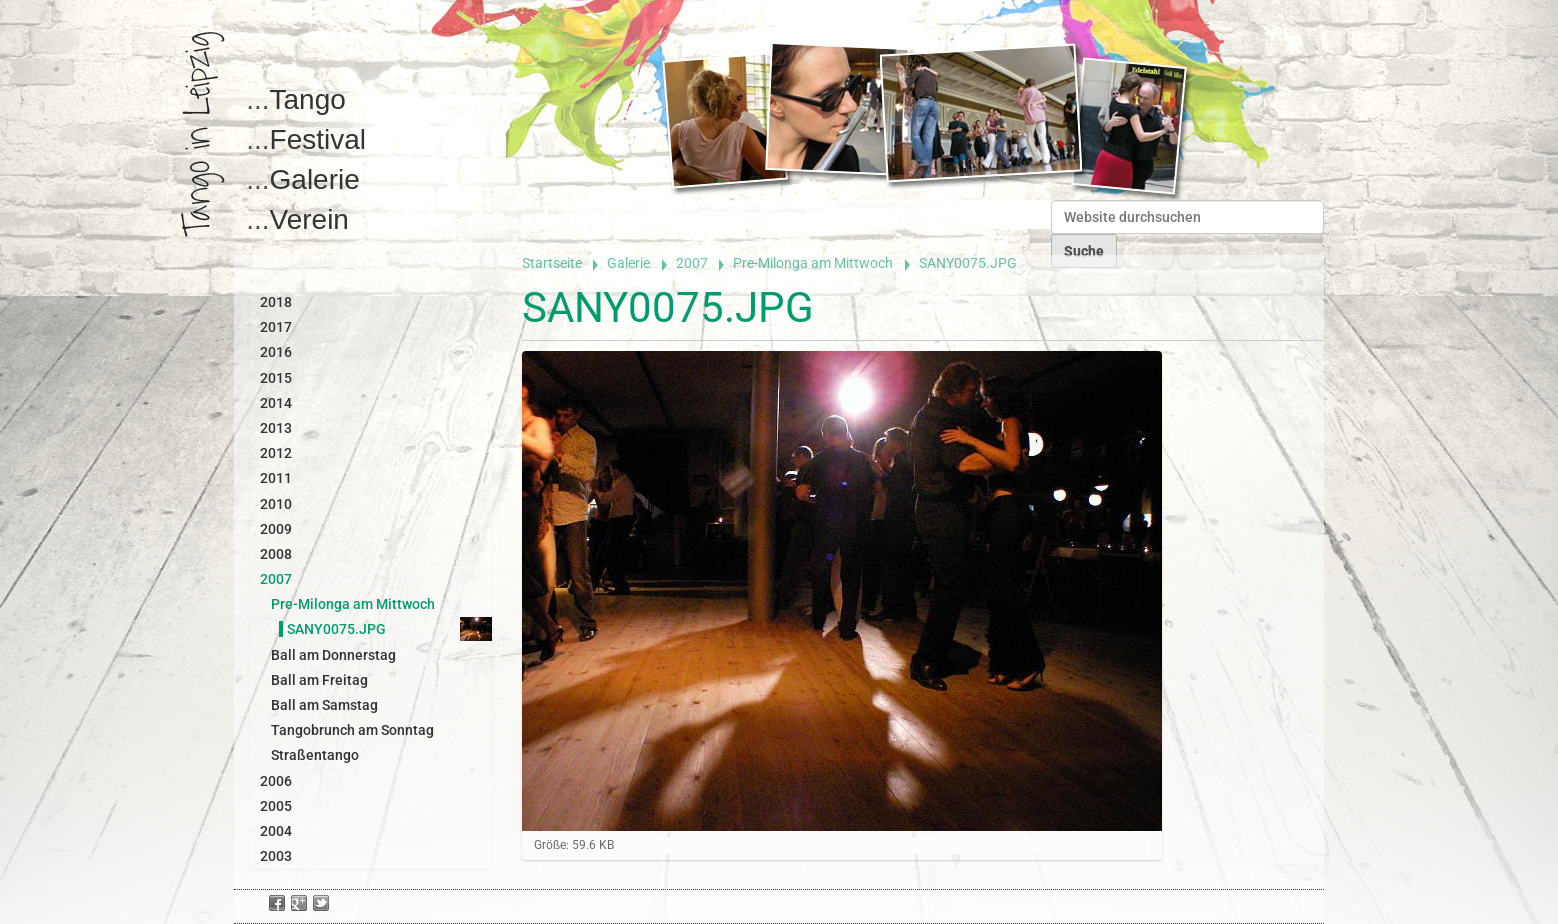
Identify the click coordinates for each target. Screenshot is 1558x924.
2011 (276, 478)
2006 (276, 781)
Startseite (552, 263)
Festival (318, 139)
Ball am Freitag (319, 680)
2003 (276, 856)
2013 (276, 428)
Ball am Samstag (324, 705)
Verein (309, 219)
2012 (276, 453)
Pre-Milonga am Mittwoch (813, 263)
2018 (276, 302)
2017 (276, 327)
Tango (308, 99)
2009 (276, 529)
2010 (276, 504)
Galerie (315, 179)
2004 (276, 831)
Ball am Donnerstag (333, 655)
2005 (276, 806)
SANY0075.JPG (336, 629)
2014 (276, 403)
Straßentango (315, 755)
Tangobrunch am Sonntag (352, 730)
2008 (276, 554)
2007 (692, 263)
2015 (276, 378)
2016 (276, 352)
